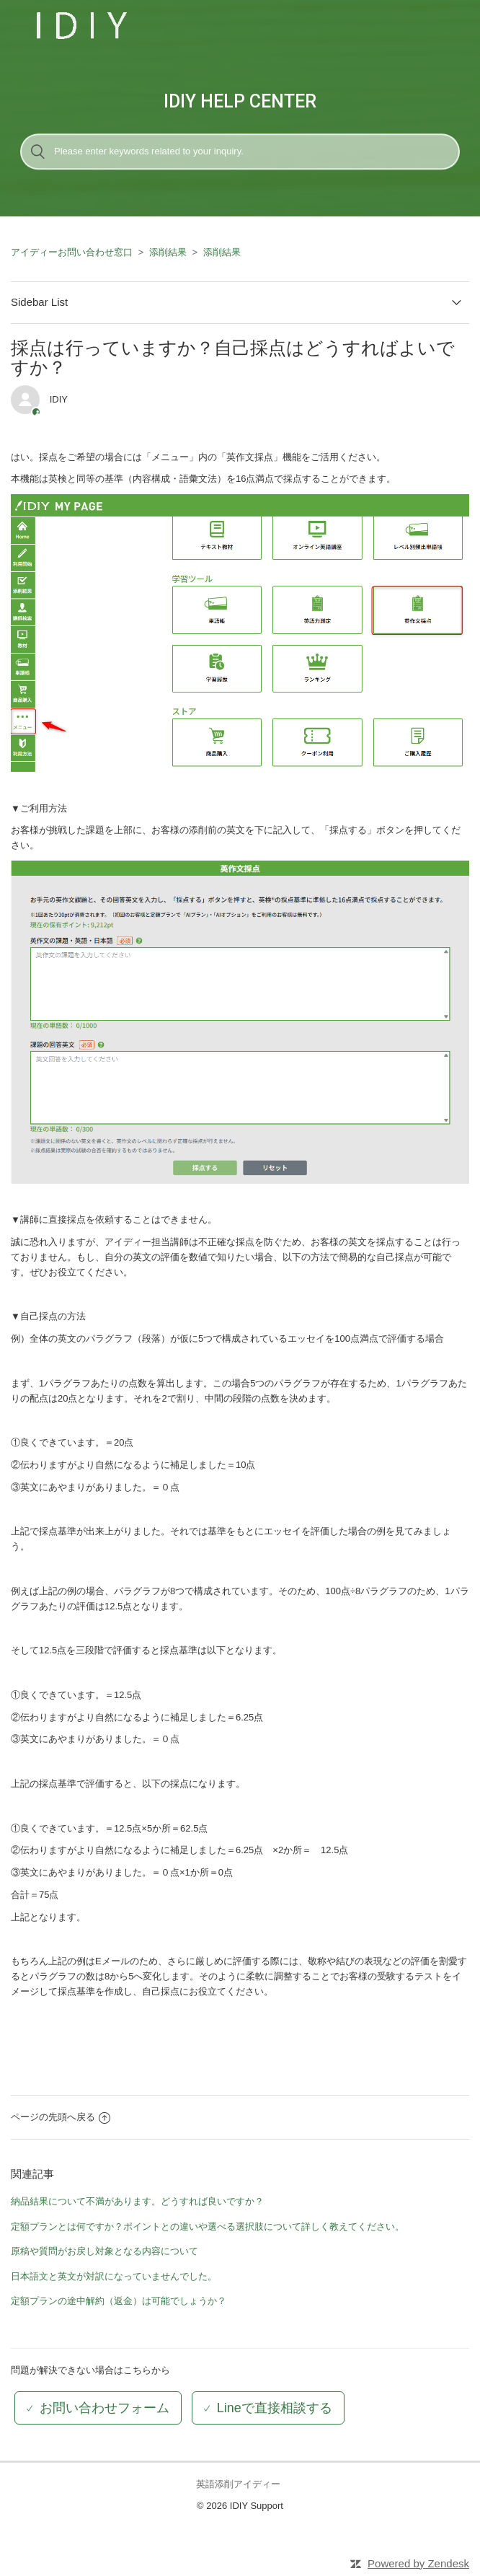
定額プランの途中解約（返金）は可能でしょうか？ (118, 2300)
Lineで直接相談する (274, 2408)
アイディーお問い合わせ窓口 (72, 252)
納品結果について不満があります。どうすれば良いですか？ (137, 2201)
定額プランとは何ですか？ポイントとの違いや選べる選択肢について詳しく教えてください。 (207, 2226)
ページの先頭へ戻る (60, 2116)
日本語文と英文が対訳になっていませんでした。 (114, 2276)
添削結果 (168, 252)
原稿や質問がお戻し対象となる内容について (104, 2251)
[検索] (240, 151)
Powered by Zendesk (418, 2563)
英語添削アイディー (238, 2484)
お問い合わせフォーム (104, 2408)
